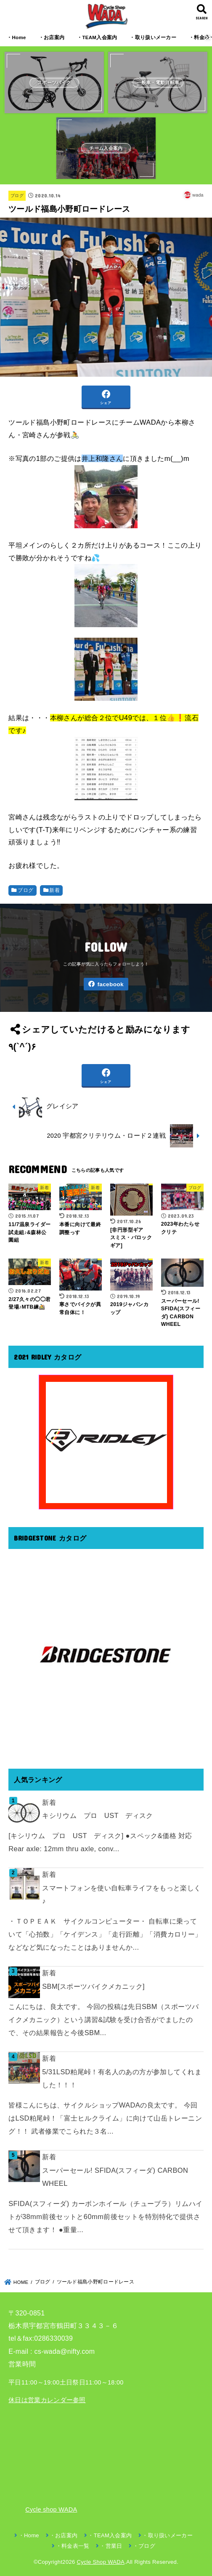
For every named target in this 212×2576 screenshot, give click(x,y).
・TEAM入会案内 (97, 37)
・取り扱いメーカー (153, 37)
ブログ (17, 195)
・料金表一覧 (73, 2546)
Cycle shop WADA (51, 2509)
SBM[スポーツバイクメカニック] (93, 1986)
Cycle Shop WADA (101, 2562)
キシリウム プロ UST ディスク (97, 1815)
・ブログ (144, 2546)
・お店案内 (52, 37)
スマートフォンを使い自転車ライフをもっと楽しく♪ (121, 1894)
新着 (54, 890)
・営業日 (111, 2546)
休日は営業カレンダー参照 (47, 2400)
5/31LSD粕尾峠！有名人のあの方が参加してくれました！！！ (121, 2078)
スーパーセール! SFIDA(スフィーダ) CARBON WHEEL (115, 2176)
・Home (16, 37)
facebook (110, 984)
